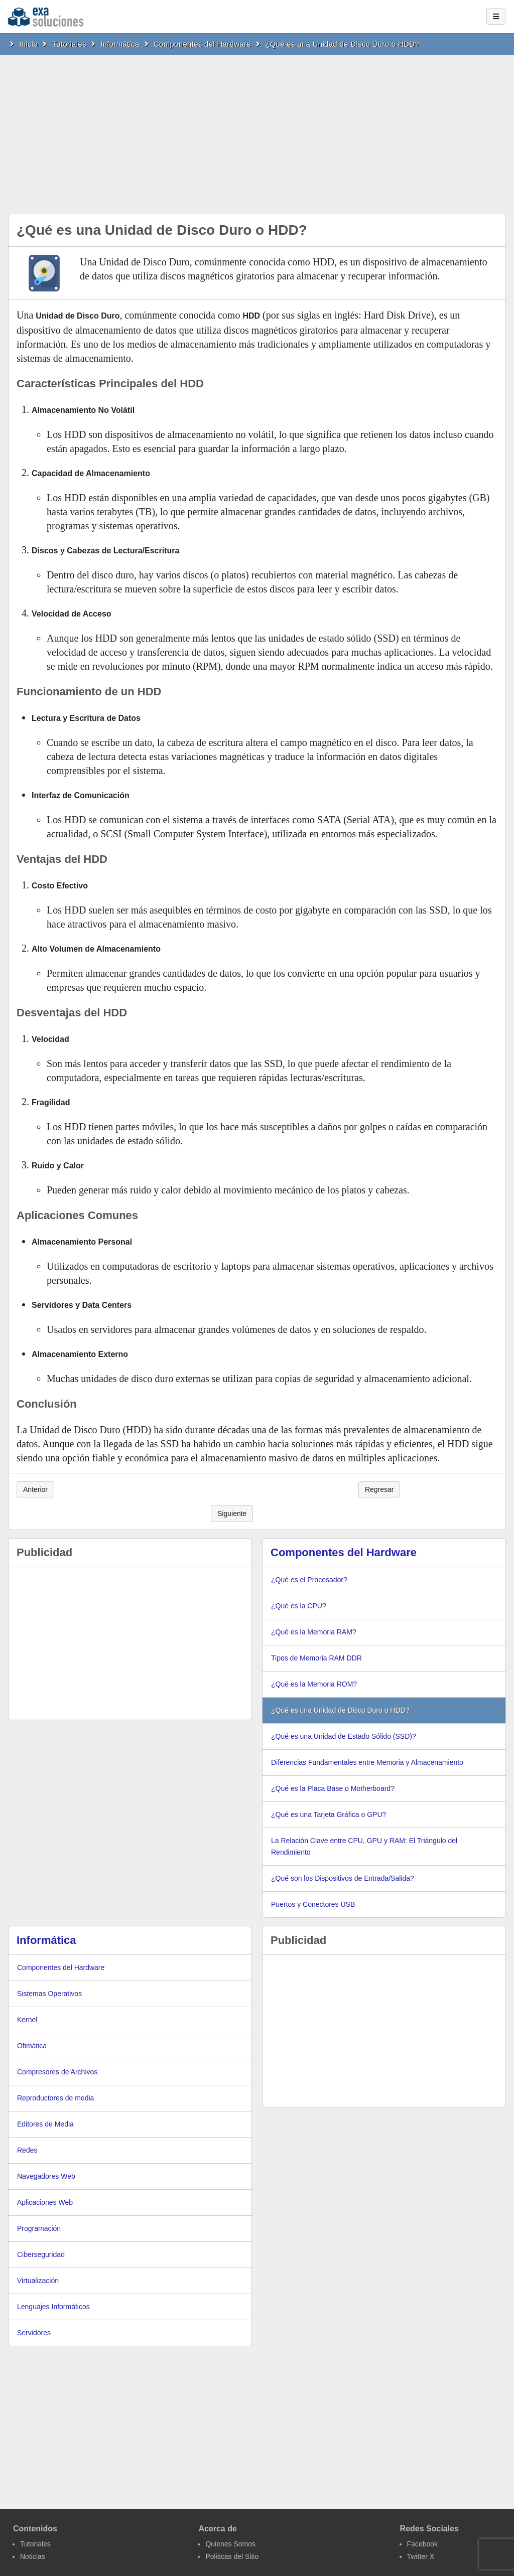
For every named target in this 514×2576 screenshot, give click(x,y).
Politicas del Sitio (232, 2556)
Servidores (34, 2333)
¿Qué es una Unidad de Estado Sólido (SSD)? (343, 1736)
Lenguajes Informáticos (53, 2307)
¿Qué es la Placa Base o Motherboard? (333, 1788)
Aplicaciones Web (45, 2202)
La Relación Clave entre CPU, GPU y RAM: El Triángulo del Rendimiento (364, 1846)
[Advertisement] (257, 130)
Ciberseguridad (41, 2254)
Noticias (32, 2556)
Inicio (28, 44)
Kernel (27, 2020)
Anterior (35, 1489)
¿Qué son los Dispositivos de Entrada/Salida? (342, 1878)
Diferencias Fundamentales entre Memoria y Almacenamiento (367, 1762)
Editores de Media (45, 2124)
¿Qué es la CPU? (298, 1606)
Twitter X (420, 2556)
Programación (39, 2228)
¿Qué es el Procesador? (309, 1580)
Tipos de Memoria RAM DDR (316, 1658)
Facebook (422, 2544)
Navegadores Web (46, 2176)
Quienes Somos (230, 2544)
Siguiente (231, 1513)
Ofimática (32, 2046)
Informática (120, 44)
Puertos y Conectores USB (313, 1904)
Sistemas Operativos (49, 1994)
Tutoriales (69, 44)
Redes (27, 2150)
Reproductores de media (55, 2098)
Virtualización (38, 2281)
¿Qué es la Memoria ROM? (314, 1684)
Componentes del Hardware (202, 44)
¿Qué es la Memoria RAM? (313, 1632)
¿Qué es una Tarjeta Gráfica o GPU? (328, 1814)
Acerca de (217, 2528)
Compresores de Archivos (57, 2072)
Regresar (379, 1489)
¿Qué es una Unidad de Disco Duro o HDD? (342, 44)
